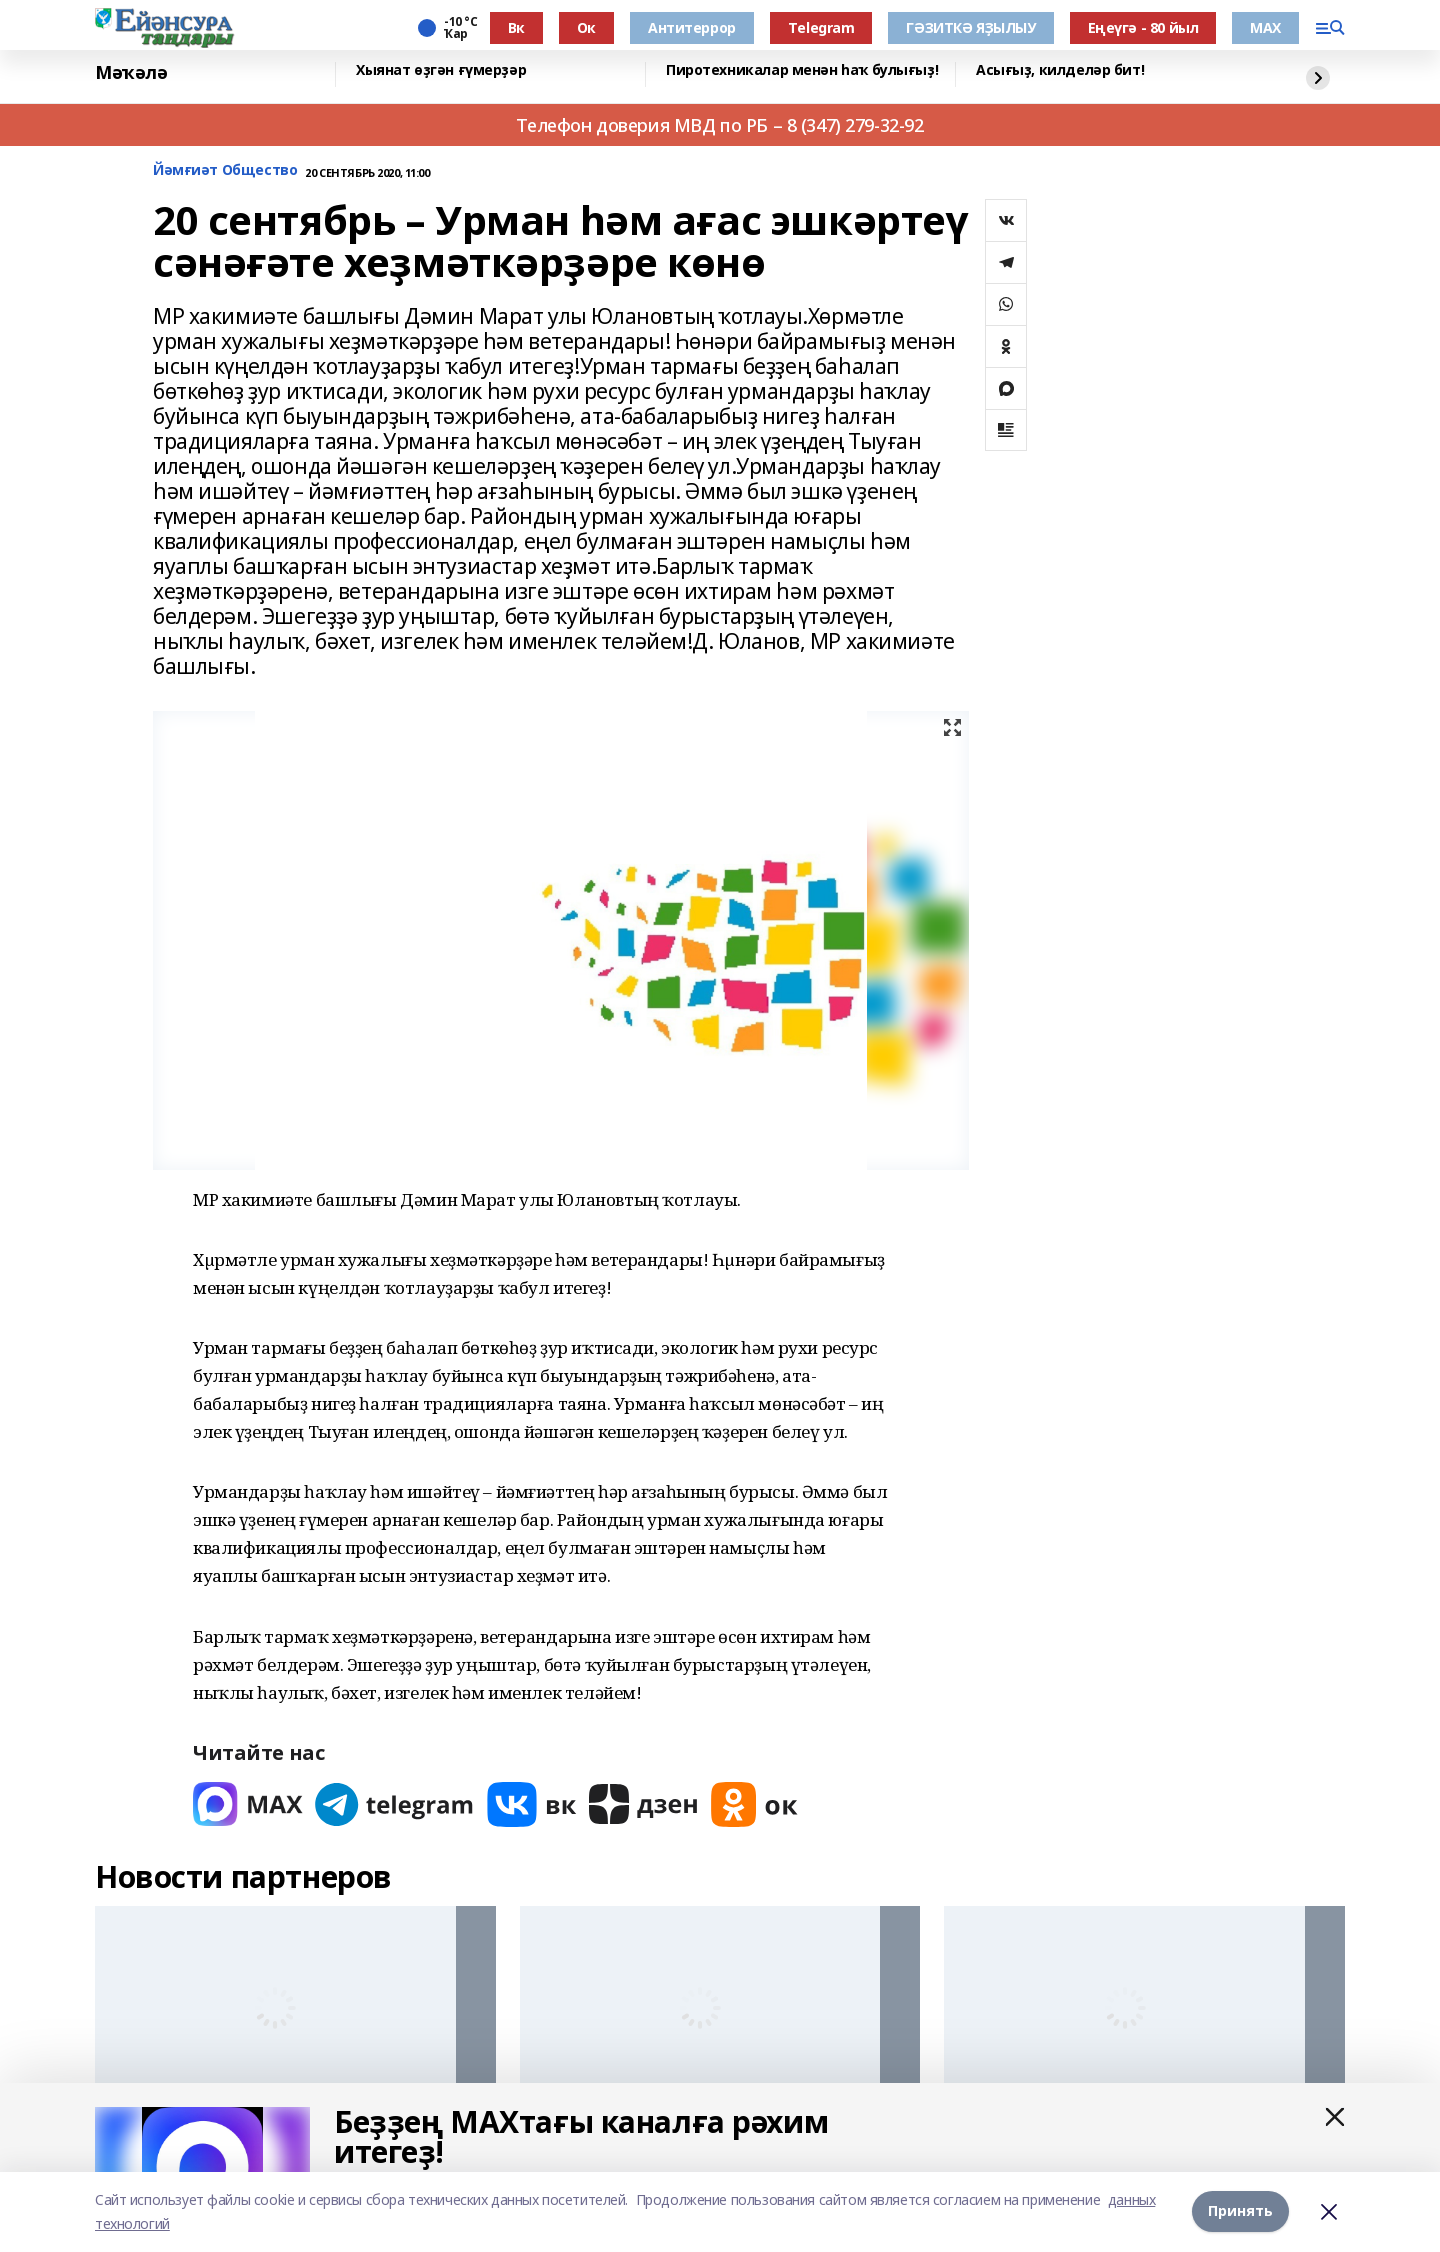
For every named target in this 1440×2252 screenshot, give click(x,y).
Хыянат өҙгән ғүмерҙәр (441, 70)
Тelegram (821, 27)
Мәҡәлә (131, 72)
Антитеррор (692, 27)
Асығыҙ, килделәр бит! (1060, 70)
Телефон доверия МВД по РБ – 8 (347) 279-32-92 (719, 125)
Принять (1240, 2211)
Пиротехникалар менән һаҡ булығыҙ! (802, 70)
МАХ (1265, 27)
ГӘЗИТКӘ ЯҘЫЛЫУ (970, 27)
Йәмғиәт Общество (225, 170)
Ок (586, 27)
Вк (516, 27)
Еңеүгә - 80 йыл (1143, 27)
